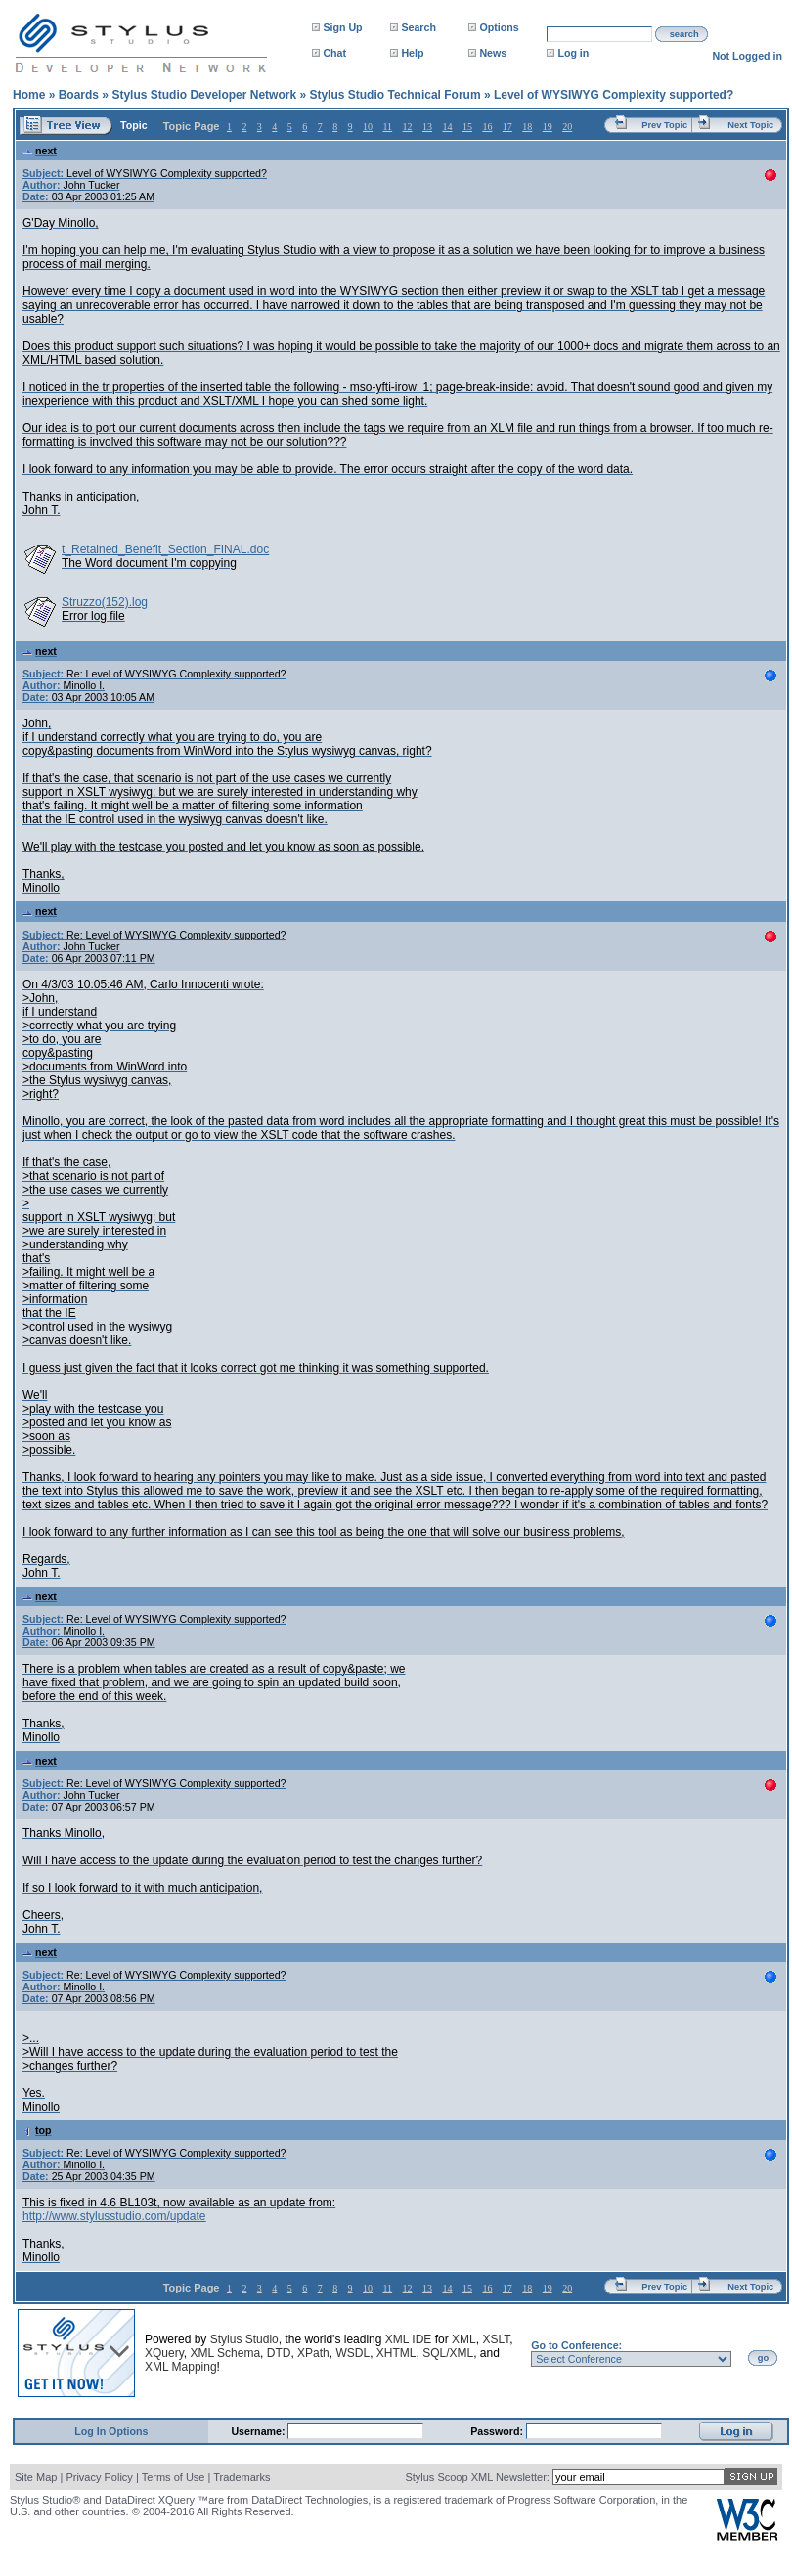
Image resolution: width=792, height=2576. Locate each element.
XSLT (495, 2339)
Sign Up (342, 27)
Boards (79, 95)
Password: (498, 2431)
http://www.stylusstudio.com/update (113, 2216)
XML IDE (408, 2339)
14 (447, 126)
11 (387, 126)
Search (418, 27)
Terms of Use (173, 2477)
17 (507, 126)
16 (487, 126)
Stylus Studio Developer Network (203, 95)
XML (464, 2339)
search (684, 34)
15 (467, 126)
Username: (259, 2431)
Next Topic (750, 125)
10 (368, 126)
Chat (334, 53)
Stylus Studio (244, 2339)
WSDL (352, 2353)
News (492, 53)
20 (567, 126)
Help (412, 53)
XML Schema (225, 2353)
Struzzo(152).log (105, 602)
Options (498, 27)
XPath (313, 2353)
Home (29, 95)
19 (547, 126)
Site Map (36, 2477)
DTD (279, 2353)
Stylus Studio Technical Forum (394, 95)
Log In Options (111, 2431)
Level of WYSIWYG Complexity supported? (613, 95)
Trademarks (241, 2477)
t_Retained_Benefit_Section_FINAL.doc (165, 549)
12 (408, 126)
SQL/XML (447, 2353)
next (39, 150)
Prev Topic (664, 125)
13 (427, 126)
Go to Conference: (576, 2345)
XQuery (164, 2353)
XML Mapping (181, 2367)
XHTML (396, 2353)
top (37, 2130)
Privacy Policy (99, 2477)
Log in (573, 53)
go (763, 2358)
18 (527, 126)
